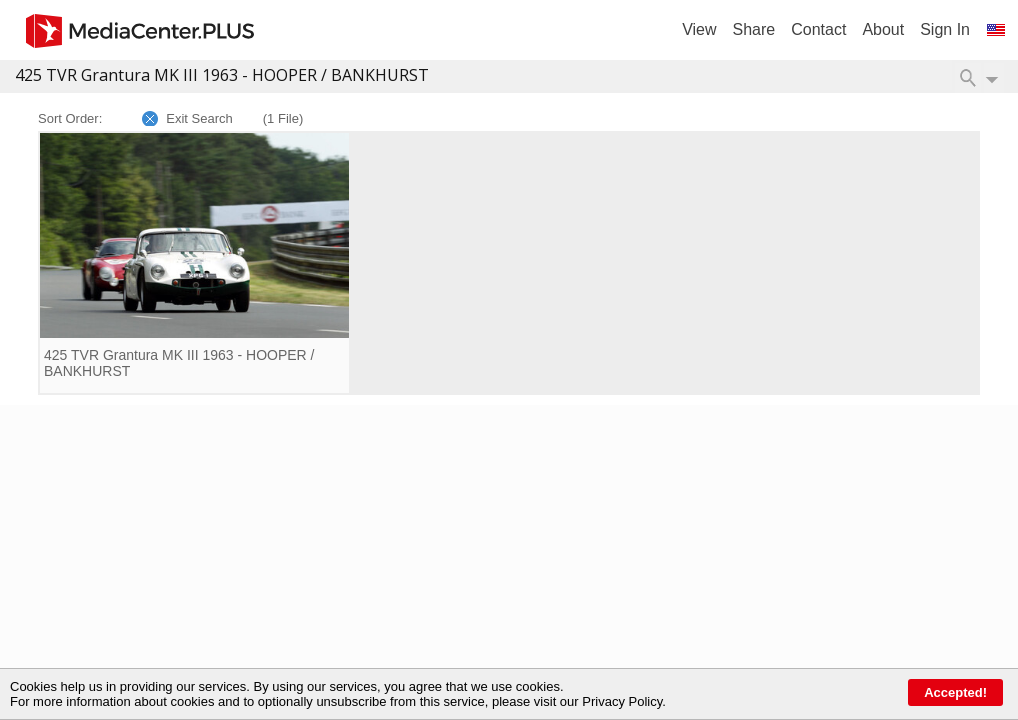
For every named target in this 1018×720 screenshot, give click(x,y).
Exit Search (199, 118)
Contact (818, 29)
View (699, 29)
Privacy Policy (622, 701)
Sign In (945, 29)
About (883, 29)
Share (754, 29)
